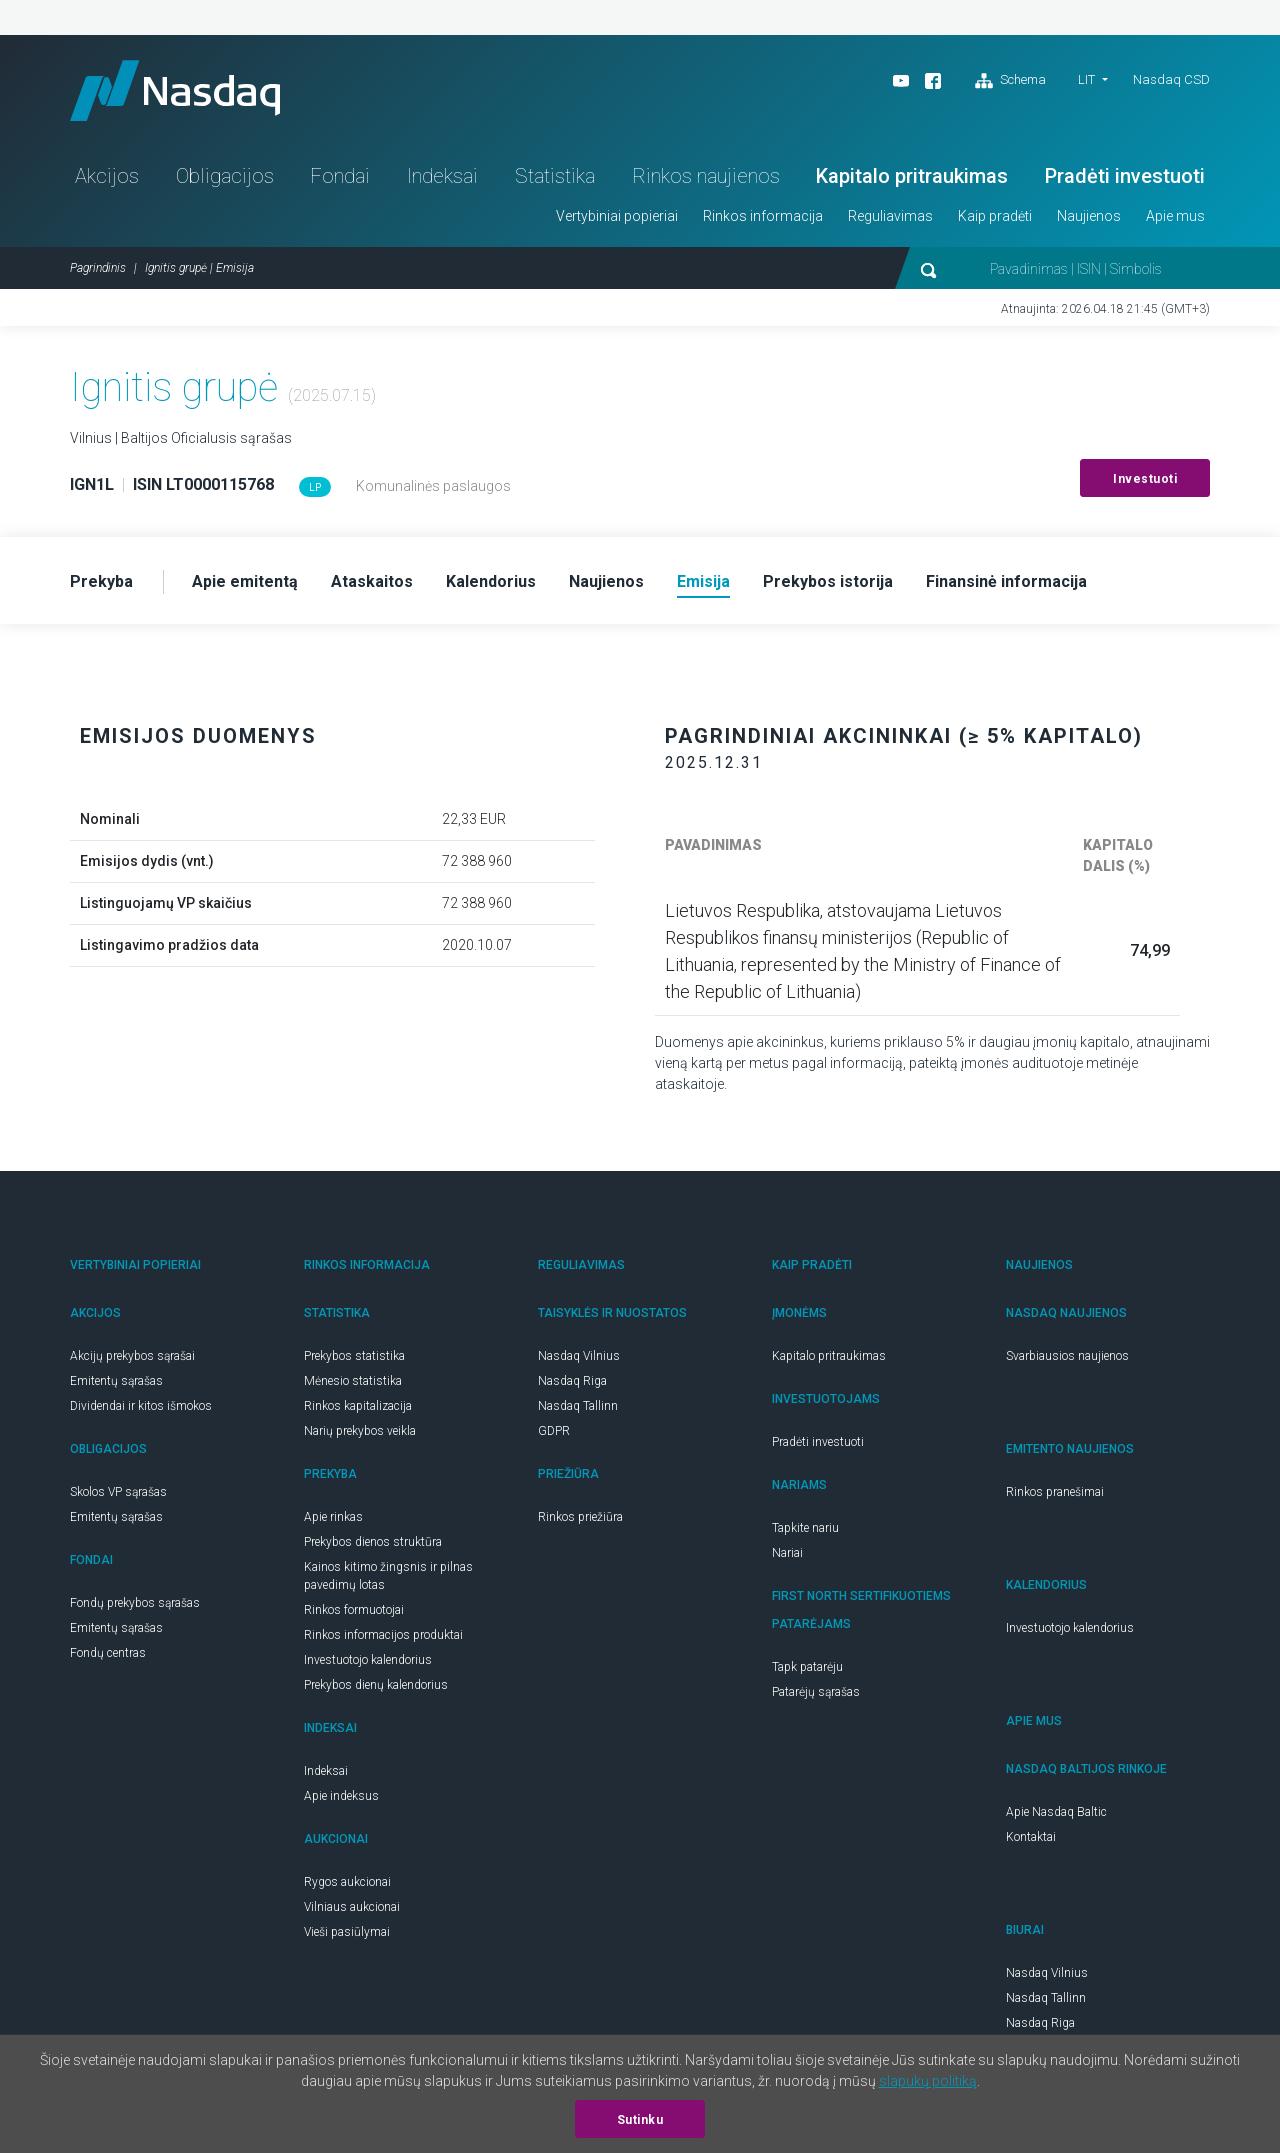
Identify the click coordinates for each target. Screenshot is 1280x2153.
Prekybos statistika (354, 1356)
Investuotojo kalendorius (368, 1660)
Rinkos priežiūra (580, 1517)
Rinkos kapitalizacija (358, 1406)
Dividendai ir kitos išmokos (141, 1406)
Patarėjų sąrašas (816, 1692)
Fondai (340, 176)
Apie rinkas (333, 1517)
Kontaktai (1031, 1837)
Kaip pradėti (995, 216)
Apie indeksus (341, 1796)
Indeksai (442, 176)
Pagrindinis (98, 268)
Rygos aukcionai (347, 1882)
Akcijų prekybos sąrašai (132, 1356)
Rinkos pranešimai (1055, 1492)
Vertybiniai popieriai (617, 216)
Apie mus (1175, 216)
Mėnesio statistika (353, 1381)
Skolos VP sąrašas (118, 1492)
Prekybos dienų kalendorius (376, 1685)
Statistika (555, 176)
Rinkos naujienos (706, 176)
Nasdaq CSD (1171, 79)
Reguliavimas (890, 216)
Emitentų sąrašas (116, 1381)
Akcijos (107, 176)
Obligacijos (225, 176)
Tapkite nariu (805, 1528)
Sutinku (640, 2120)
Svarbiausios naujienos (1067, 1356)
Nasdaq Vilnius (579, 1356)
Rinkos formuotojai (354, 1610)
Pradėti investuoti (1125, 176)
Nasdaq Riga (572, 1381)
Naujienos (1089, 216)
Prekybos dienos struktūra (373, 1542)
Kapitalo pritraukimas (912, 176)
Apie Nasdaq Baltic (1056, 1812)
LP (315, 487)
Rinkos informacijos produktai (383, 1635)
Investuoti (1145, 479)
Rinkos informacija (763, 216)
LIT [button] (1086, 79)
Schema (1010, 81)
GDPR (554, 1431)
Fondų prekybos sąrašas (135, 1603)
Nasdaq (175, 90)
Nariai (787, 1553)
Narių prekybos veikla (360, 1431)
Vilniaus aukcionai (352, 1907)
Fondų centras (108, 1653)
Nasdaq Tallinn (578, 1406)
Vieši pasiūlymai (347, 1932)
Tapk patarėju (807, 1667)
